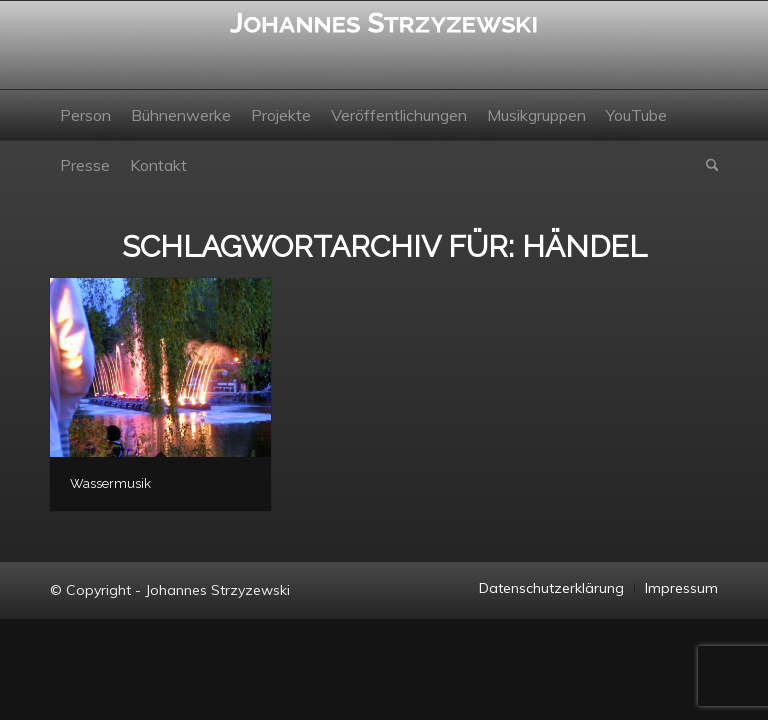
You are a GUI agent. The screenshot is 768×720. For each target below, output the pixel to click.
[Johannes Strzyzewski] (384, 45)
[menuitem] (85, 115)
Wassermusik (110, 483)
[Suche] (707, 165)
